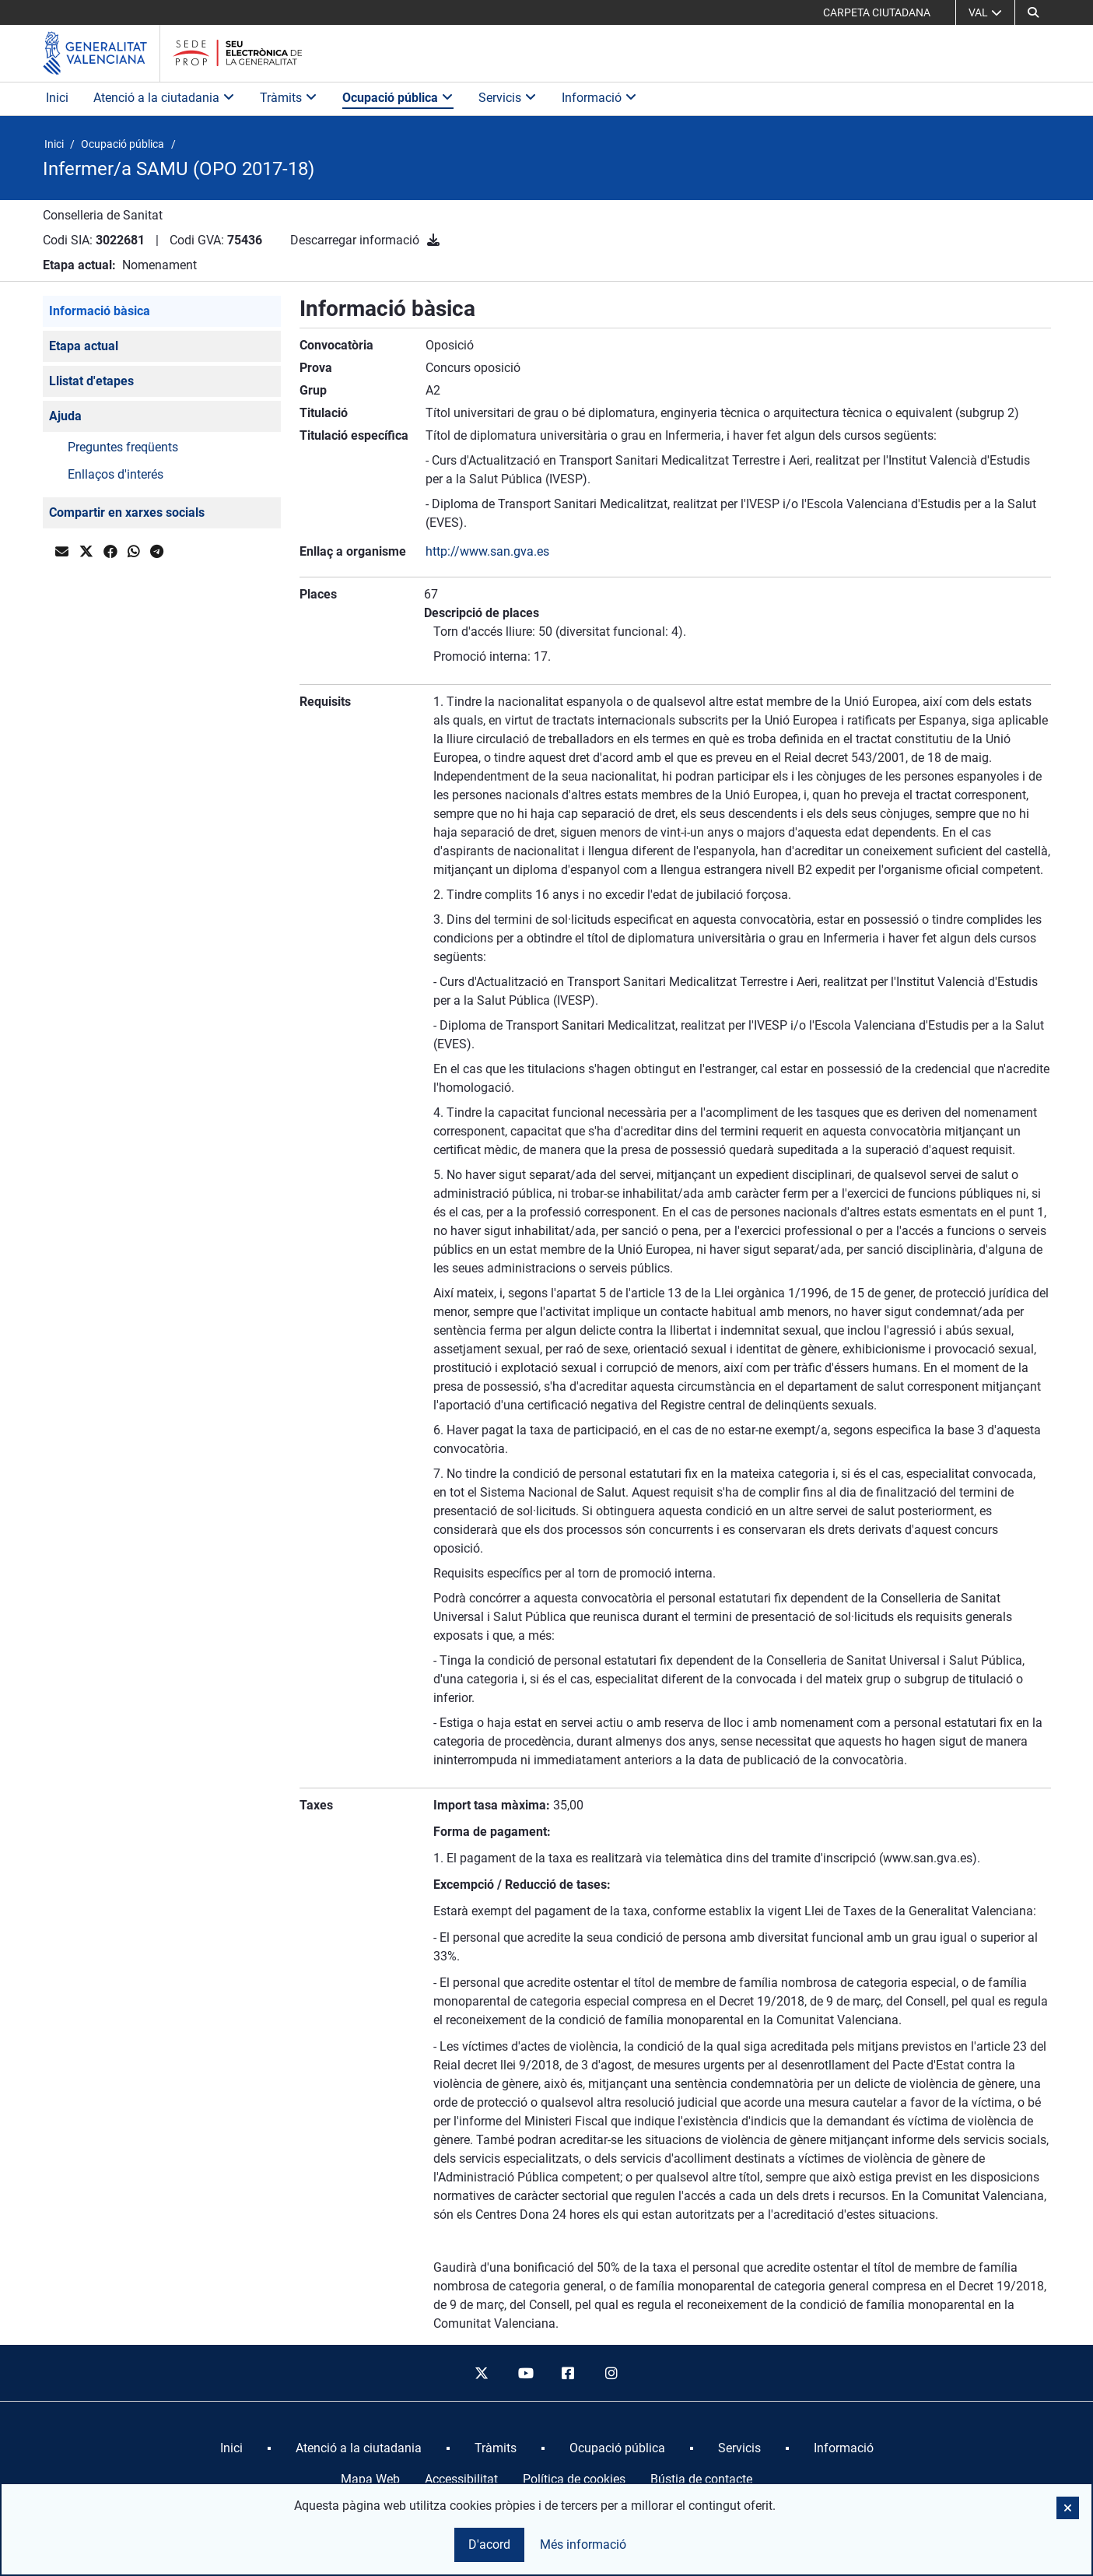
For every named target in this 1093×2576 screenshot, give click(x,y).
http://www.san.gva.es (487, 551)
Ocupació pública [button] (398, 97)
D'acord (489, 2544)
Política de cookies (574, 2479)
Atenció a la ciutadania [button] (164, 97)
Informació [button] (599, 97)
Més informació (583, 2544)
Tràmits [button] (288, 97)
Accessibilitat (461, 2479)
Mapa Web (370, 2479)
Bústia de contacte (701, 2479)
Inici (57, 97)
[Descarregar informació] (433, 240)
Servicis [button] (507, 97)
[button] (1033, 12)
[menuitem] (231, 2448)
